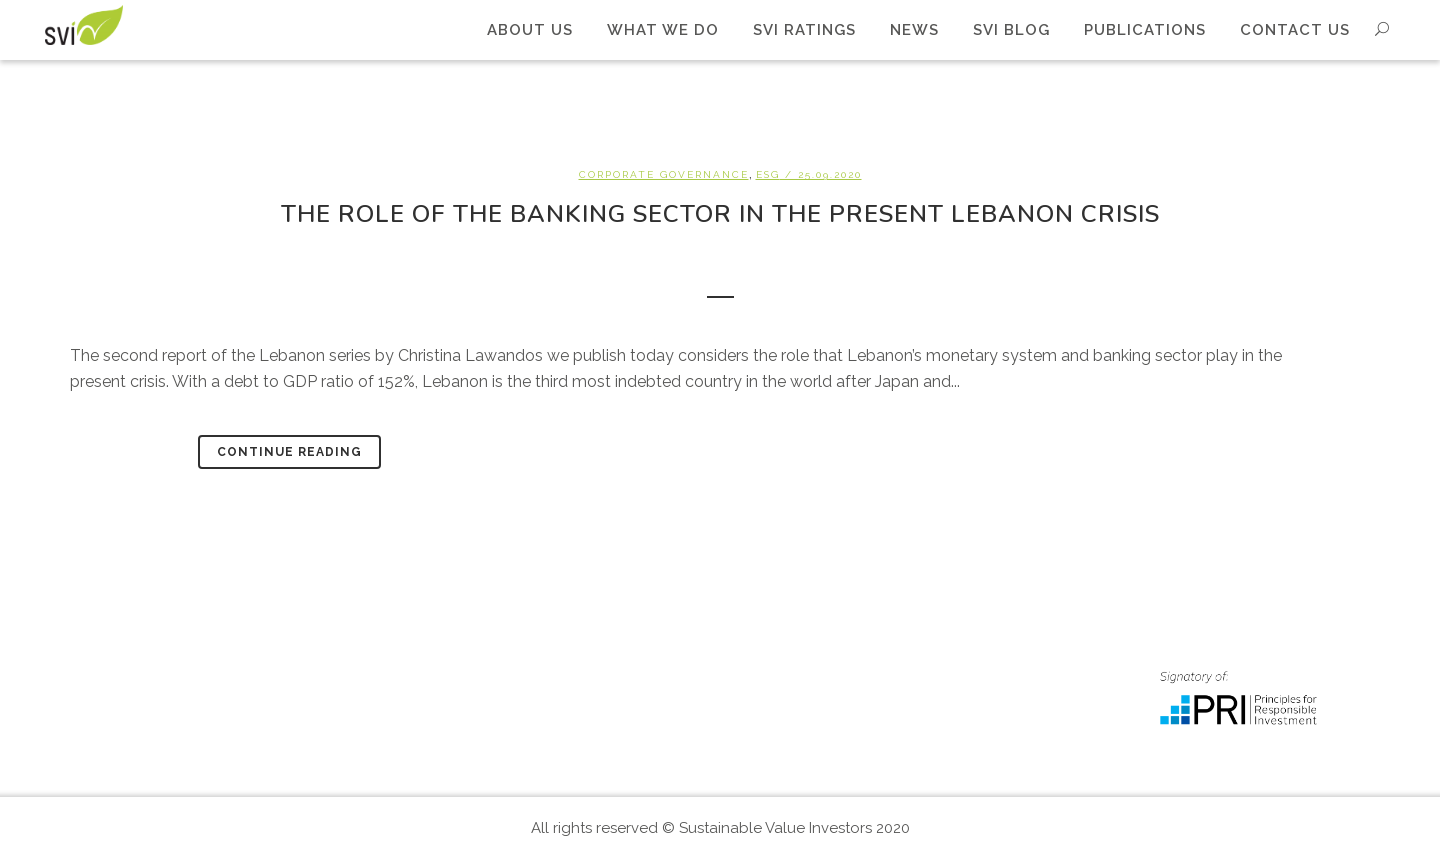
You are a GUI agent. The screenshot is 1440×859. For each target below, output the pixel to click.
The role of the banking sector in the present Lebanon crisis (720, 214)
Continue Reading (289, 452)
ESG (768, 174)
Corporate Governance (664, 174)
